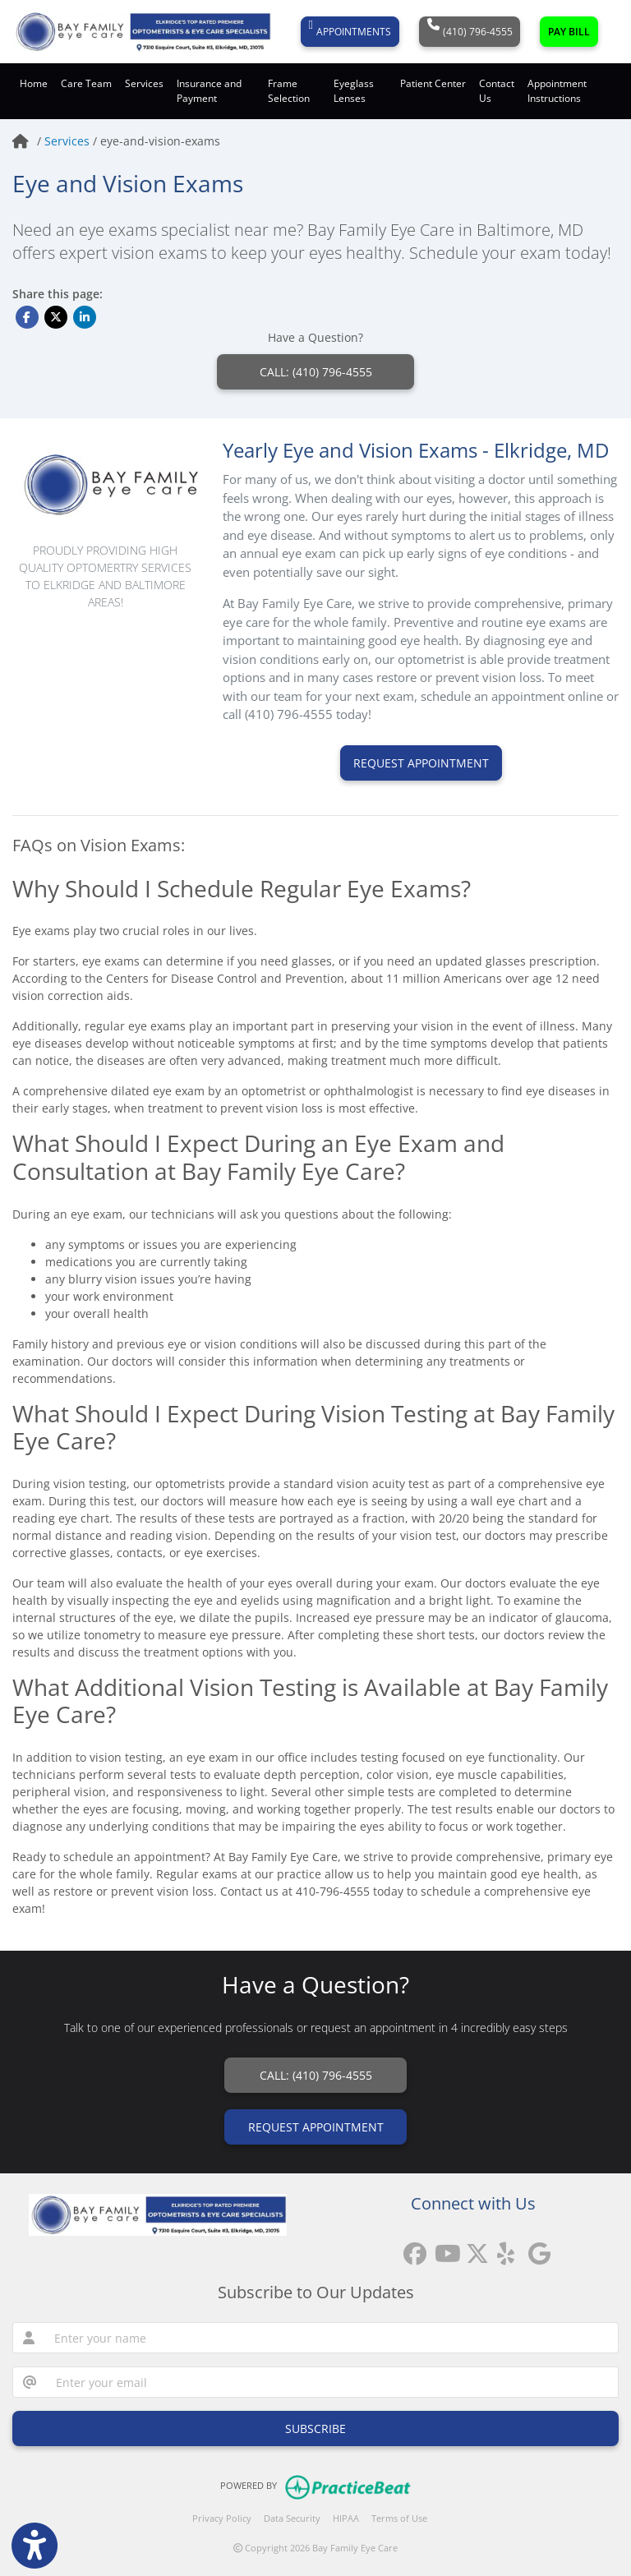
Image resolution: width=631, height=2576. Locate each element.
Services (68, 141)
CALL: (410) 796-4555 (316, 372)
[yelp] (504, 2247)
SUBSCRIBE (315, 2428)
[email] (332, 2382)
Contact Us (496, 90)
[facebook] (410, 2247)
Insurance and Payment (209, 90)
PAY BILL (569, 32)
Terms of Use (399, 2518)
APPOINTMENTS (350, 32)
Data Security (292, 2518)
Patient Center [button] (433, 83)
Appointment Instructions (557, 90)
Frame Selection (289, 90)
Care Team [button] (86, 83)
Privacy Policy (221, 2518)
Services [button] (144, 83)
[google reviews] (535, 2247)
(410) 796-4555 (470, 32)
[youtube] (442, 2247)
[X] (473, 2247)
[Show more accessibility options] (34, 2545)
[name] (331, 2337)
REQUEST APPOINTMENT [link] (316, 2127)
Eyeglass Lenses (354, 90)
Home (34, 83)
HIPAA (346, 2518)
